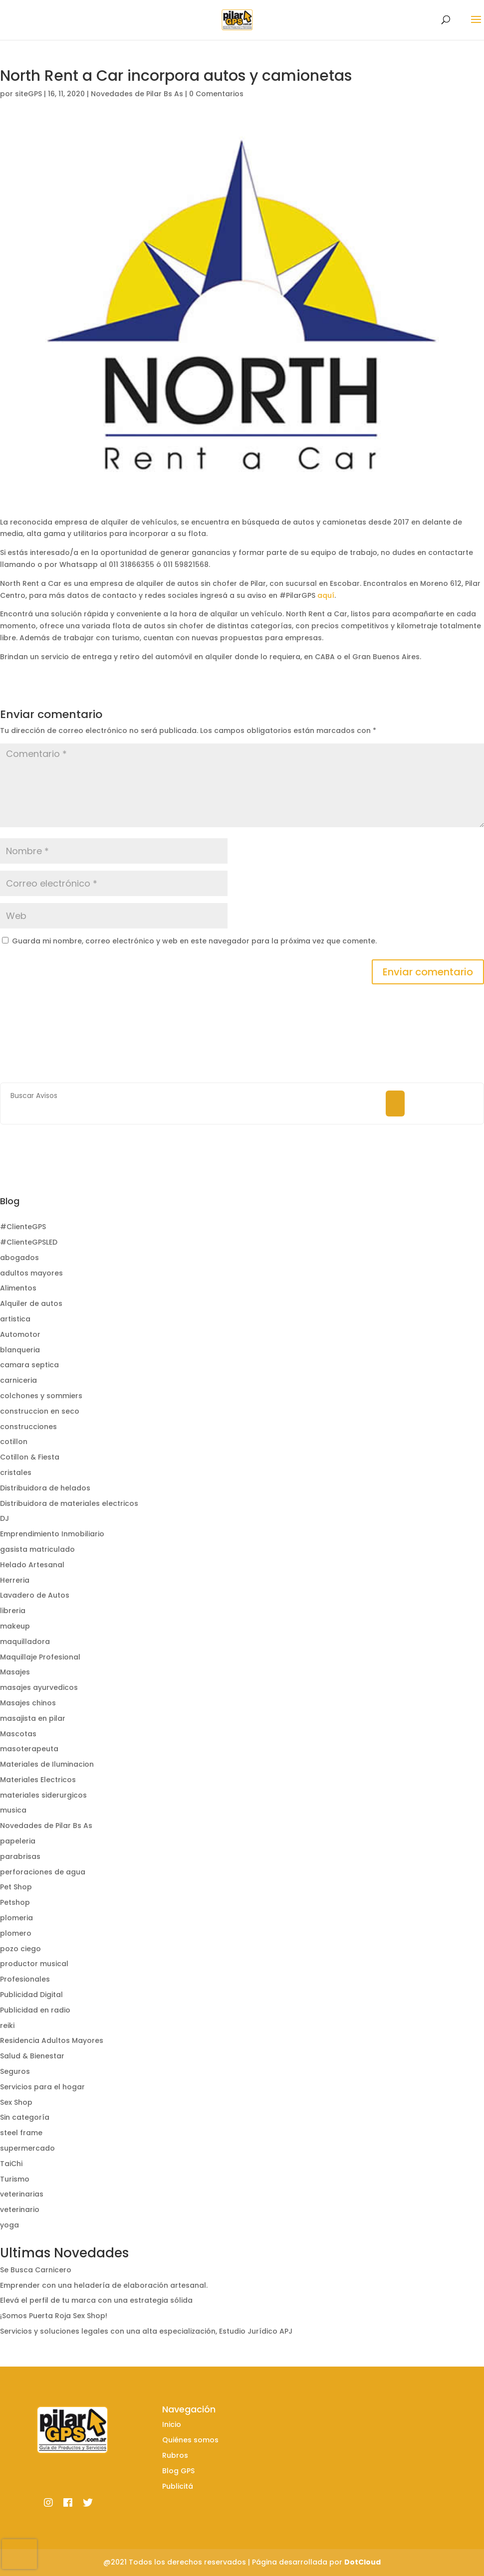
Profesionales (25, 1979)
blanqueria (20, 1350)
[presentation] (19, 2554)
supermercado (27, 2148)
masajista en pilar (32, 1718)
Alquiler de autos (31, 1303)
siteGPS (28, 94)
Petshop (15, 1902)
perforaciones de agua (42, 1872)
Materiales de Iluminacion (47, 1764)
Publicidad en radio (35, 2010)
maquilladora (25, 1642)
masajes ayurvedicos (39, 1687)
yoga (9, 2225)
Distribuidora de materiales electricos (69, 1503)
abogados (19, 1258)
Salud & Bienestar (32, 2056)
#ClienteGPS (23, 1227)
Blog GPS (178, 2471)
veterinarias (21, 2194)
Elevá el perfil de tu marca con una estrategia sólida (96, 2300)
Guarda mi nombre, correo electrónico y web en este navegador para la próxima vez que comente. (194, 941)
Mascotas (18, 1734)
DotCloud (362, 2562)
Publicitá (177, 2486)
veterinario (19, 2209)
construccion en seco (39, 1411)
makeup (15, 1626)
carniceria (18, 1380)
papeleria (17, 1841)
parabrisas (20, 1856)
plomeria (16, 1918)
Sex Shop (16, 2102)
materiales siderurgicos (43, 1795)
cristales (15, 1472)
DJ (4, 1518)
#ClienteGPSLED (28, 1242)
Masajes (15, 1672)
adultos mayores (31, 1273)
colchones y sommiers (41, 1396)
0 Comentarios (216, 94)
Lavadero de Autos (34, 1595)
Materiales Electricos (38, 1780)
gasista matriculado (37, 1549)
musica (13, 1810)
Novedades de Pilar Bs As (137, 94)
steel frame (21, 2133)
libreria (12, 1611)
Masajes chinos (28, 1703)
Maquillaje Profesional (40, 1657)
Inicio (171, 2424)
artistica (15, 1319)
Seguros (15, 2071)
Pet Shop (16, 1887)
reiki (7, 2025)
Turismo (14, 2179)
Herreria (14, 1580)
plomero (15, 1933)
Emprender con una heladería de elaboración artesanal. (104, 2285)
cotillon (13, 1442)
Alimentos (18, 1288)
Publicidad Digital (31, 1995)
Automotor (20, 1334)
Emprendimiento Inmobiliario (52, 1534)
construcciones (28, 1427)
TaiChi (11, 2164)
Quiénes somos (190, 2440)
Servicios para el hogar (42, 2087)
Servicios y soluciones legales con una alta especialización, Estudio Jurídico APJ (146, 2331)
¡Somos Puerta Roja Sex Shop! (53, 2316)
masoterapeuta (29, 1749)
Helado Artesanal (32, 1565)
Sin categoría (24, 2117)
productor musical (34, 1964)
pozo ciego (20, 1949)
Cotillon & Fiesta (29, 1457)
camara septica (29, 1365)
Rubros (175, 2455)
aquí (325, 595)
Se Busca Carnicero (35, 2270)
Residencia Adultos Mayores (51, 2040)
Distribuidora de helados (45, 1488)
